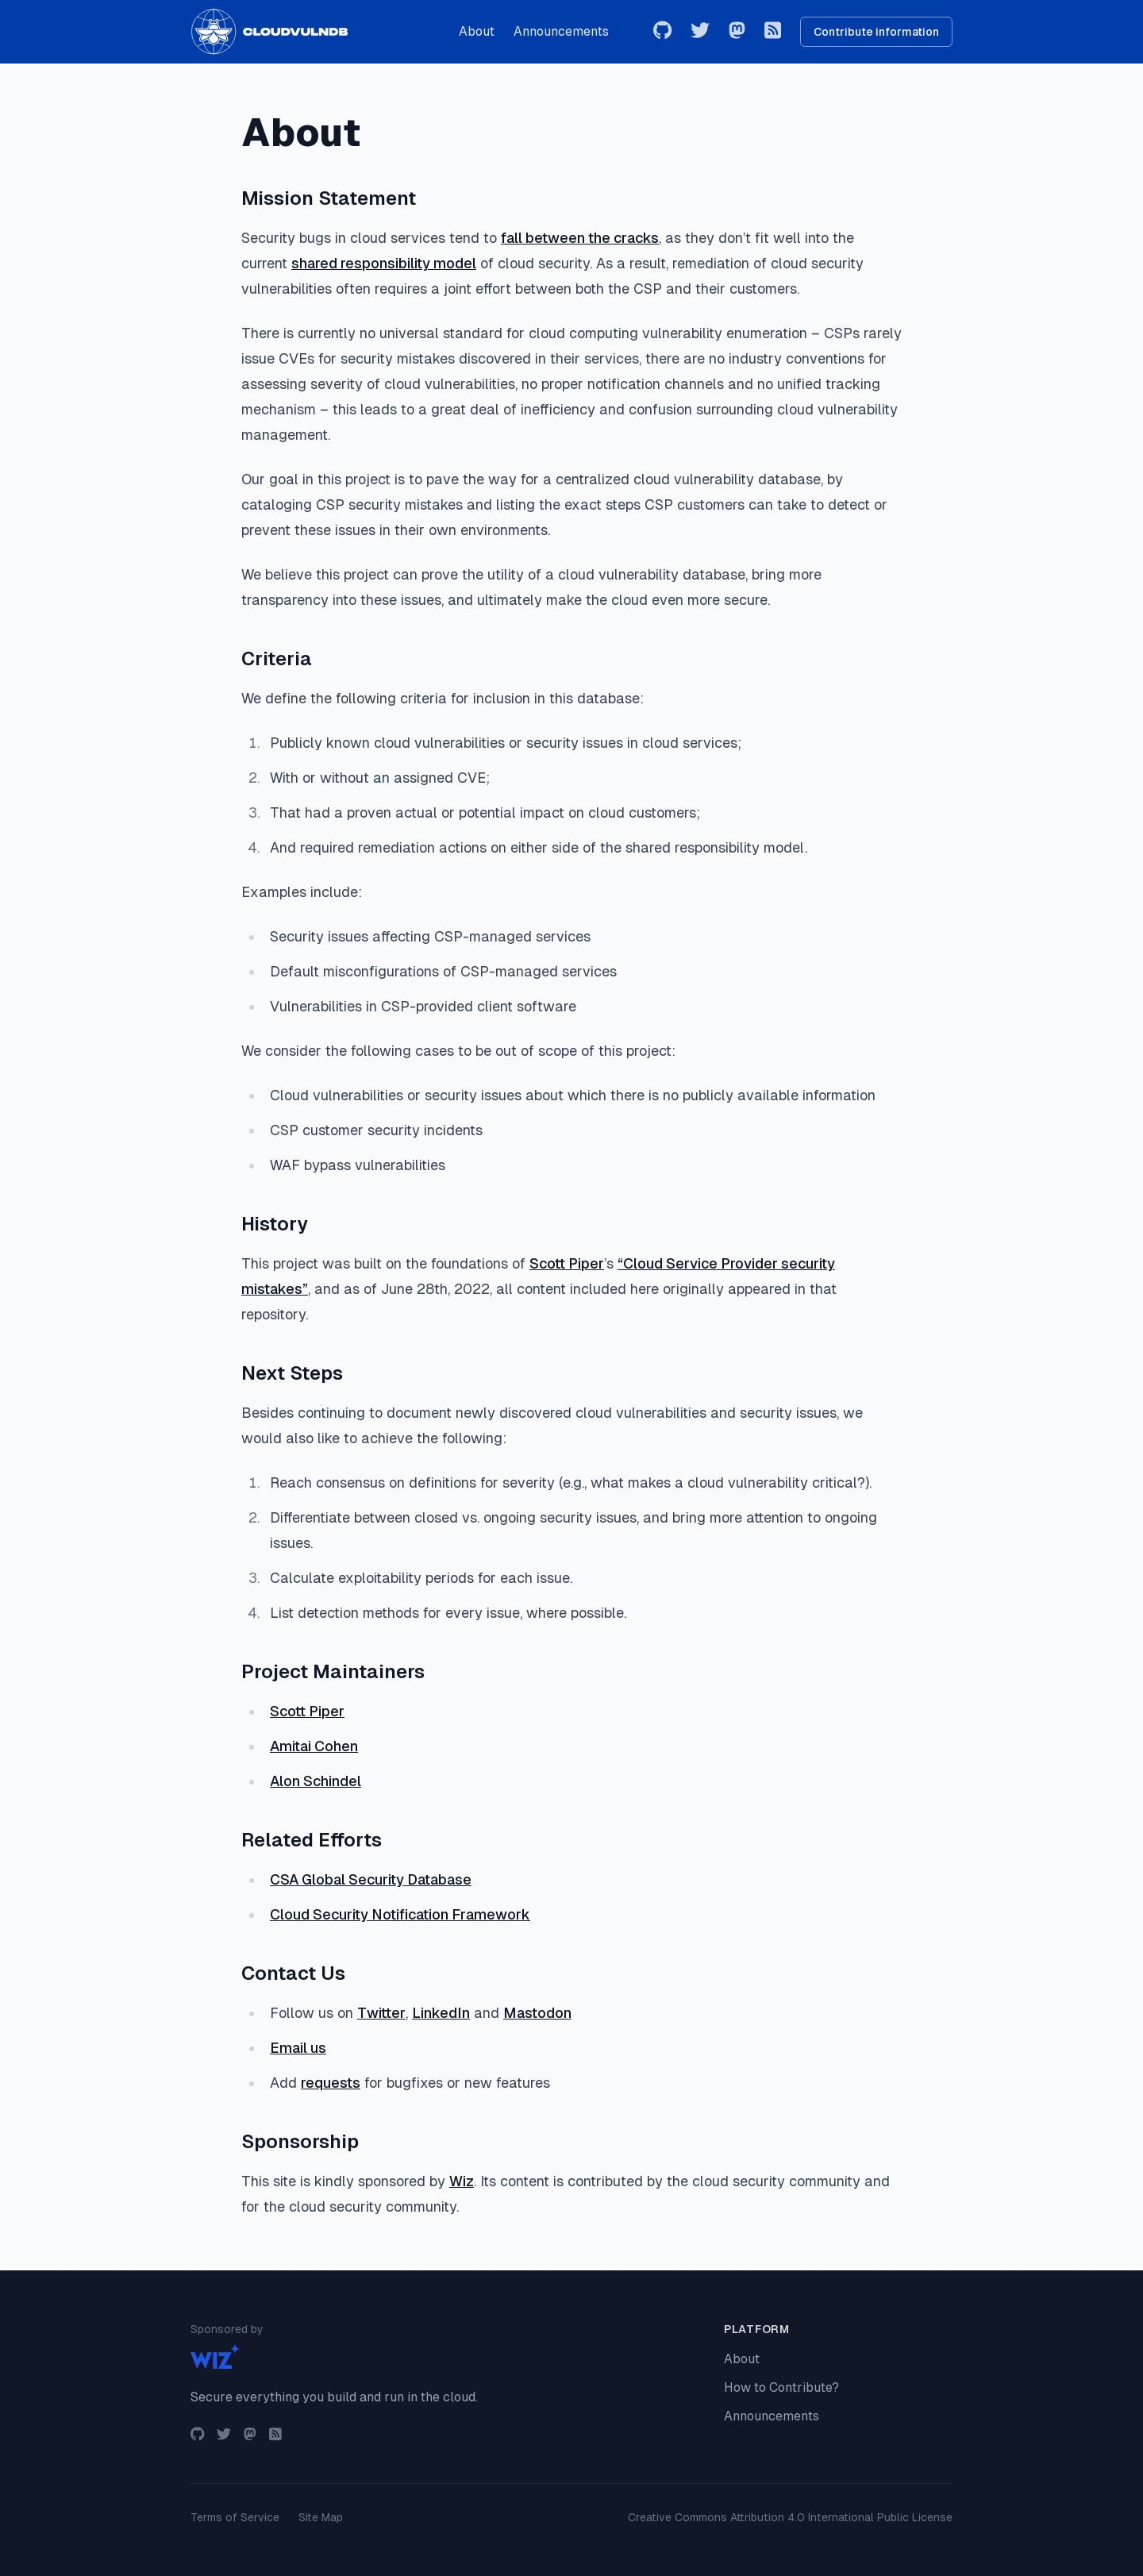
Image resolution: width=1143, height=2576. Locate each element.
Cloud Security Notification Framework (400, 1914)
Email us (298, 2047)
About (477, 31)
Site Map (320, 2517)
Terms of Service (234, 2517)
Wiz (461, 2181)
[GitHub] (662, 31)
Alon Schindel (315, 1781)
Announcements (561, 31)
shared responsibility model (383, 263)
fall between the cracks (580, 237)
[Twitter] (700, 31)
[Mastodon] (737, 31)
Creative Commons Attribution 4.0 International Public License (790, 2517)
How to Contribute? (781, 2387)
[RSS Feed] (772, 31)
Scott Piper (566, 1263)
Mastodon (537, 2012)
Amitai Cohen (314, 1746)
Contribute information (876, 31)
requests (330, 2082)
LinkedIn (441, 2012)
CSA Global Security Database (370, 1879)
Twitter (381, 2012)
